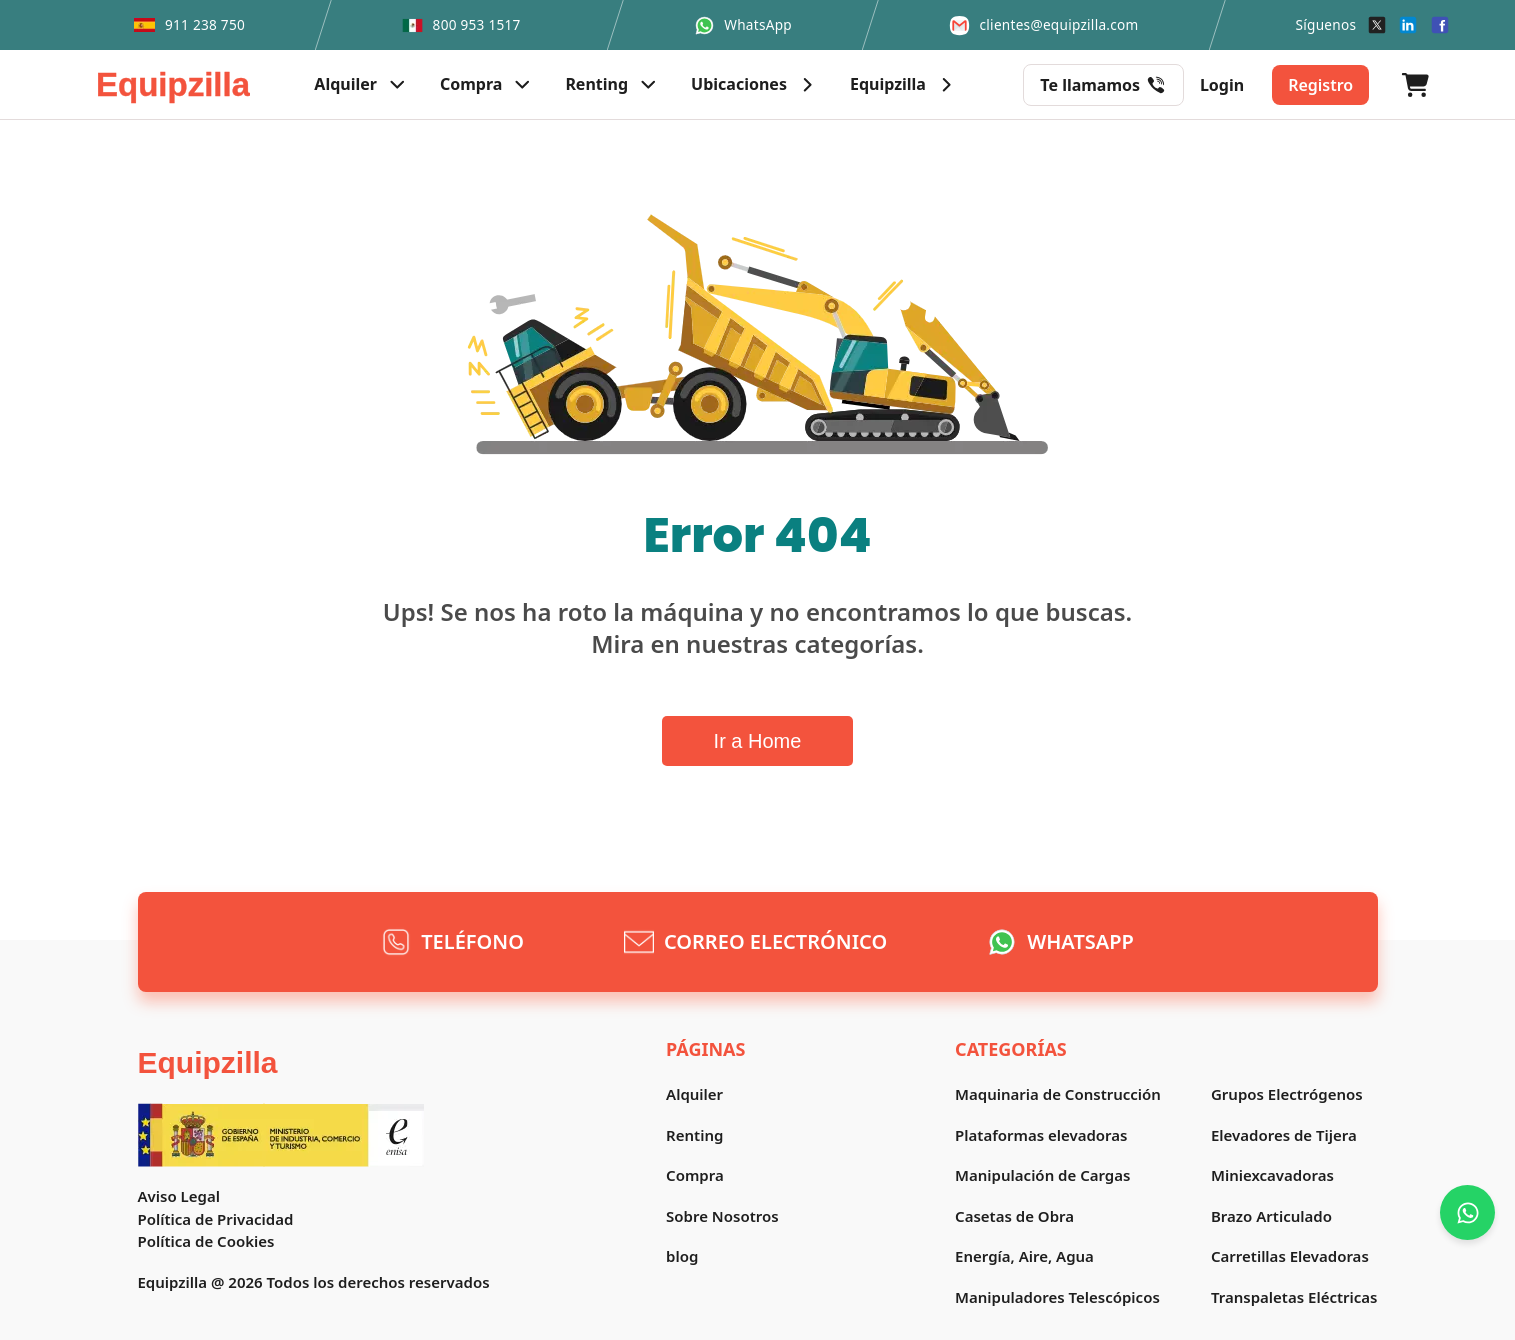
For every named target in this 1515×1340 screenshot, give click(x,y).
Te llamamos (1103, 85)
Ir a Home (758, 741)
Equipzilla (208, 1062)
